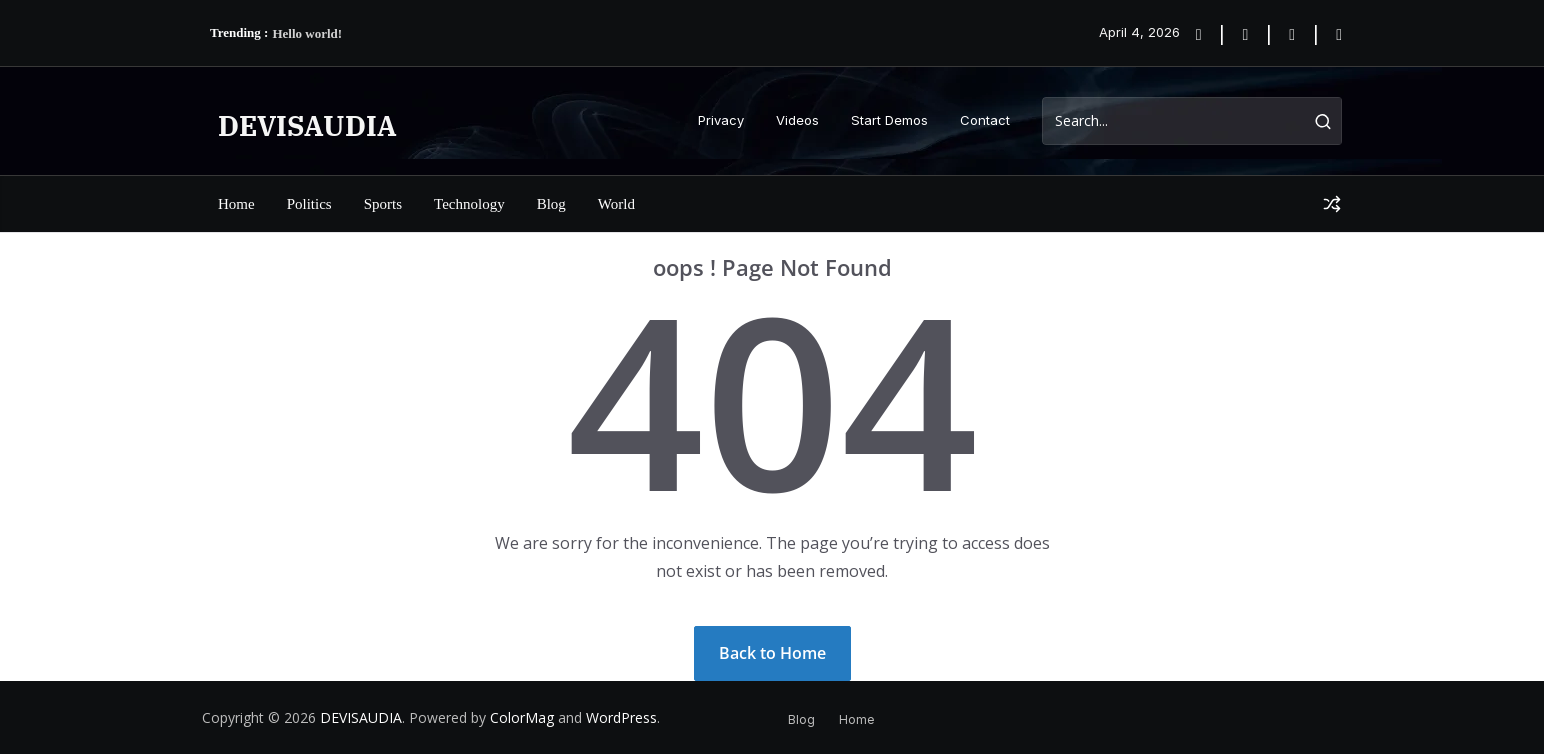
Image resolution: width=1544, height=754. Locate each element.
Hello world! (307, 33)
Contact (985, 120)
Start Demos (889, 120)
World (616, 204)
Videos (797, 120)
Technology (469, 204)
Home (236, 204)
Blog (551, 204)
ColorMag (522, 717)
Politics (309, 204)
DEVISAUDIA (307, 125)
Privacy (721, 120)
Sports (383, 204)
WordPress (621, 717)
